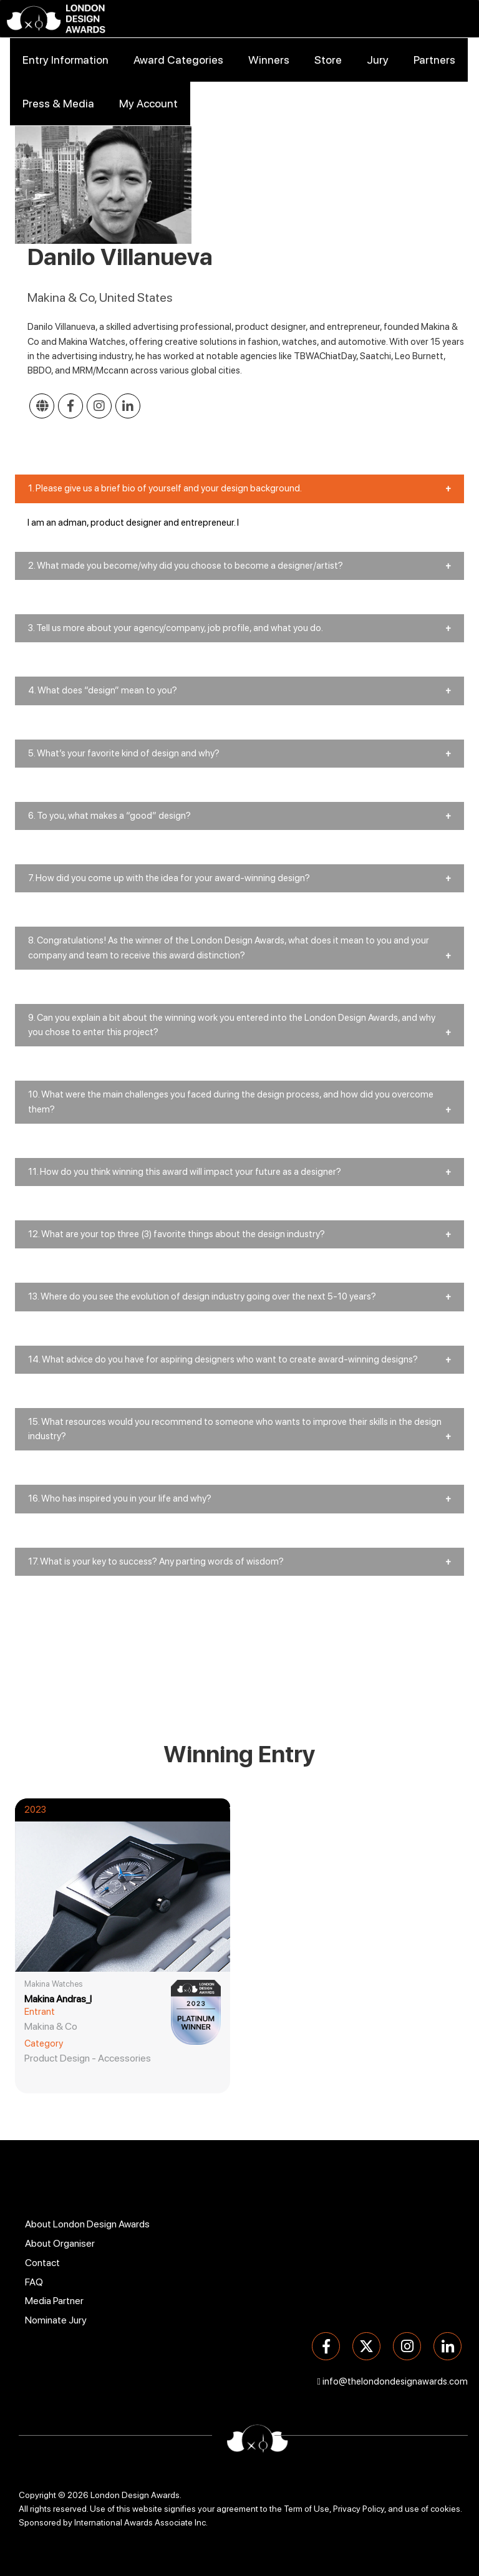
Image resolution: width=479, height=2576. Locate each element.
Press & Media (58, 103)
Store (328, 59)
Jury (378, 59)
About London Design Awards (87, 2224)
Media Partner (54, 2301)
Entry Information (65, 59)
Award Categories (178, 59)
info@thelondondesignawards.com (395, 2381)
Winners (268, 59)
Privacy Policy (358, 2509)
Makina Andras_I (58, 1999)
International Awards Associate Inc (140, 2522)
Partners (434, 59)
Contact (42, 2263)
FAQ (34, 2282)
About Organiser (60, 2243)
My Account (148, 103)
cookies (445, 2509)
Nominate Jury (56, 2320)
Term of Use (306, 2509)
